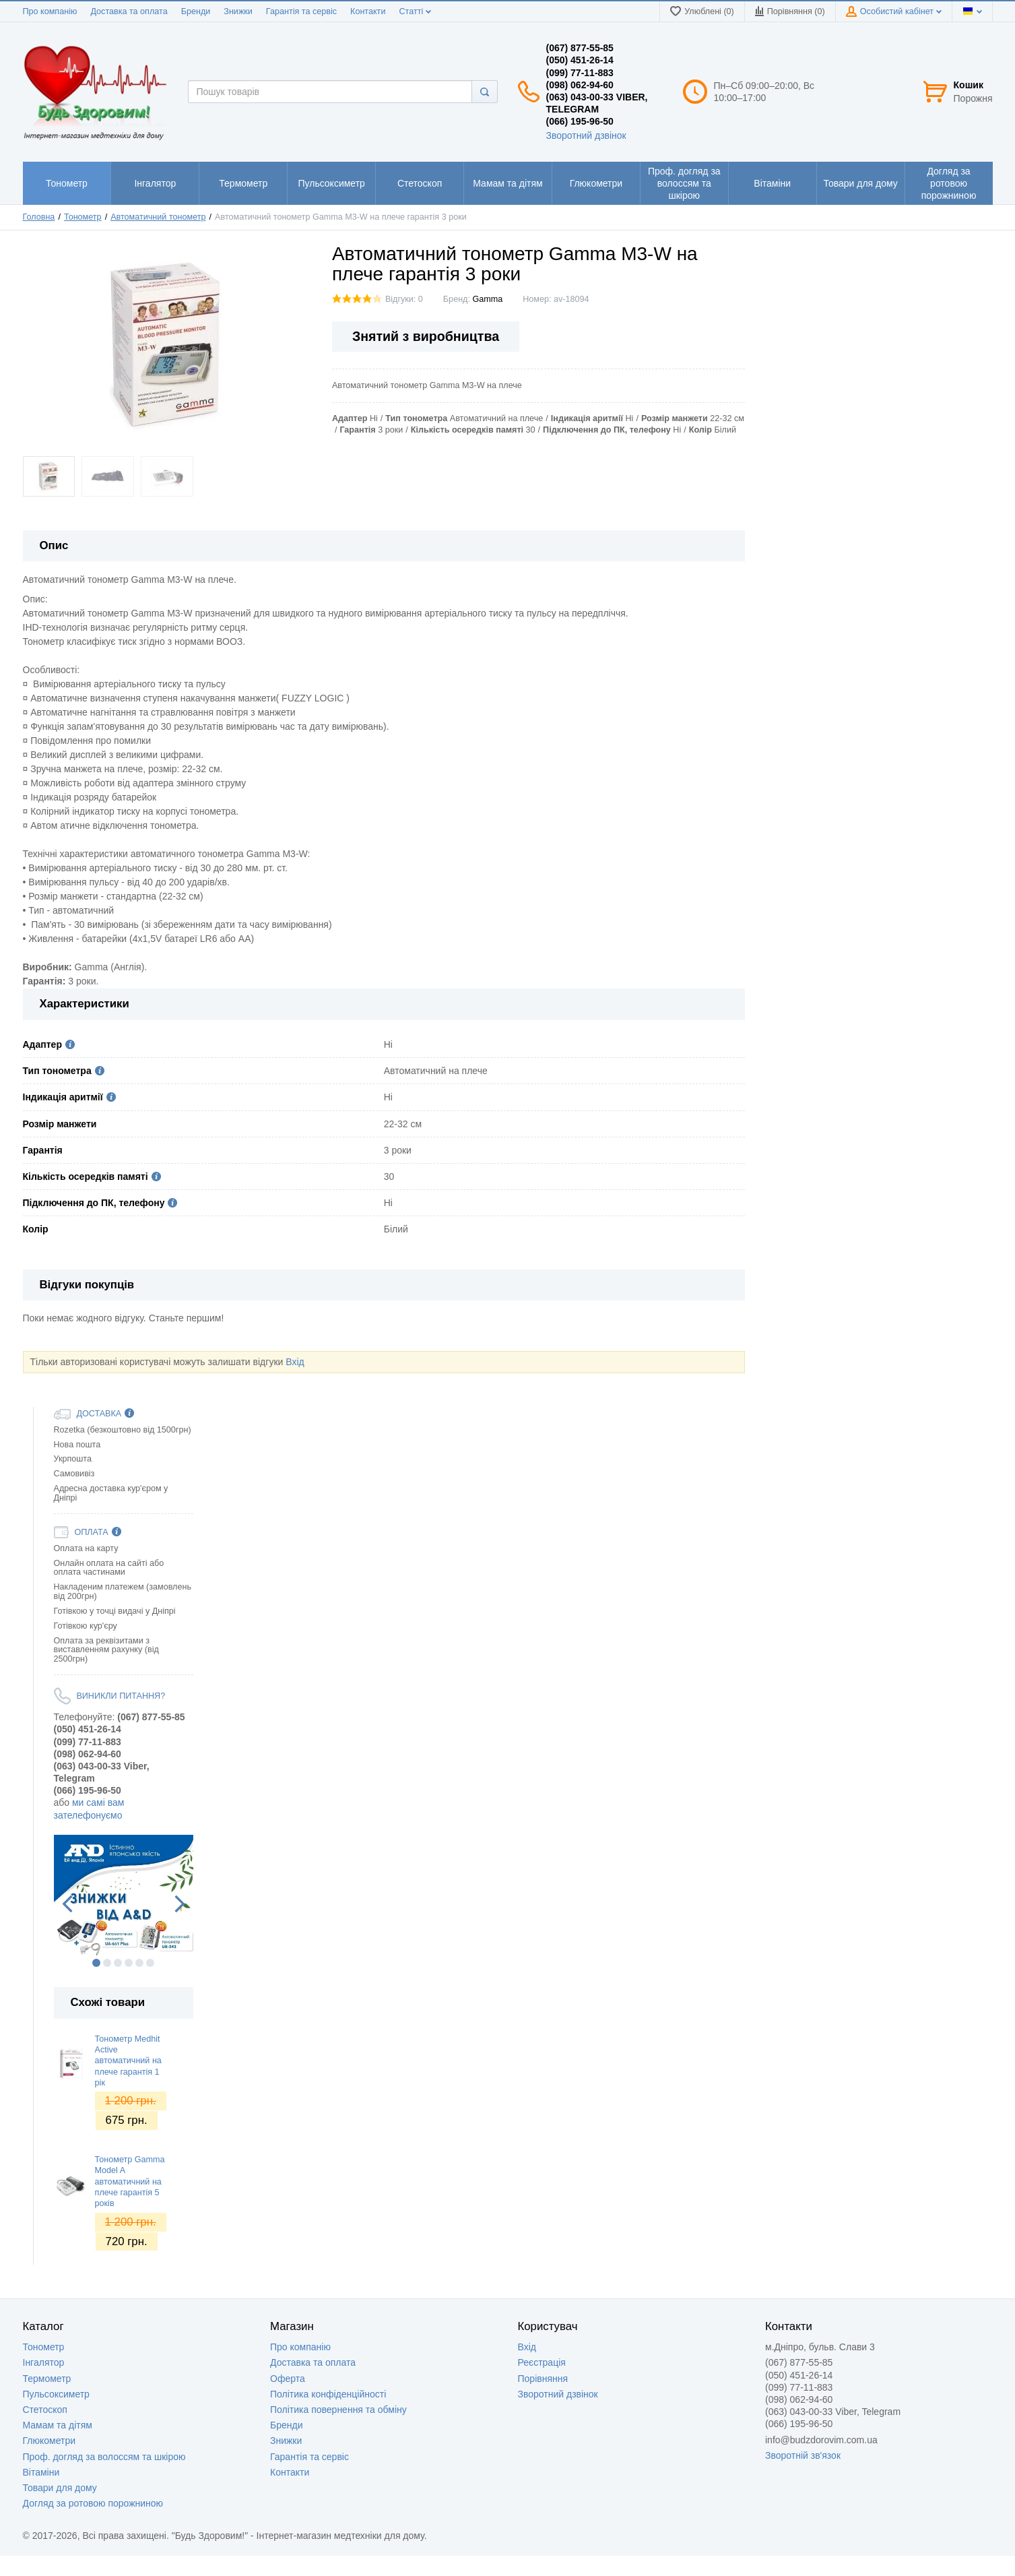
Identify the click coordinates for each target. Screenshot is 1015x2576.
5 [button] (139, 1963)
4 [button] (129, 1963)
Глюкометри (49, 2440)
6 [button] (150, 1963)
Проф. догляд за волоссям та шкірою (104, 2456)
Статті (414, 11)
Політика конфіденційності (328, 2394)
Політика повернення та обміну (338, 2409)
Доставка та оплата (128, 11)
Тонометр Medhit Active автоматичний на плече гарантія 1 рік (128, 2060)
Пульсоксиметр (56, 2394)
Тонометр (44, 2347)
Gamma (487, 299)
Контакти (367, 11)
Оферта (287, 2378)
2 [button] (107, 1963)
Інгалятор (44, 2362)
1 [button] (96, 1963)
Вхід (295, 1361)
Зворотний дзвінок (586, 135)
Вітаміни (41, 2472)
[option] (123, 1895)
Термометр (47, 2378)
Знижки (238, 11)
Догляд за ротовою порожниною (93, 2503)
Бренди (196, 11)
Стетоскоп (45, 2409)
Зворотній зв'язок (803, 2455)
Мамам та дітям (57, 2425)
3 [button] (118, 1963)
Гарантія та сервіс (301, 11)
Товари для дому (60, 2487)
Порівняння (543, 2378)
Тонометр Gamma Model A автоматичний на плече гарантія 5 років (130, 2181)
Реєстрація (542, 2362)
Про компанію (50, 11)
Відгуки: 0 (404, 299)
